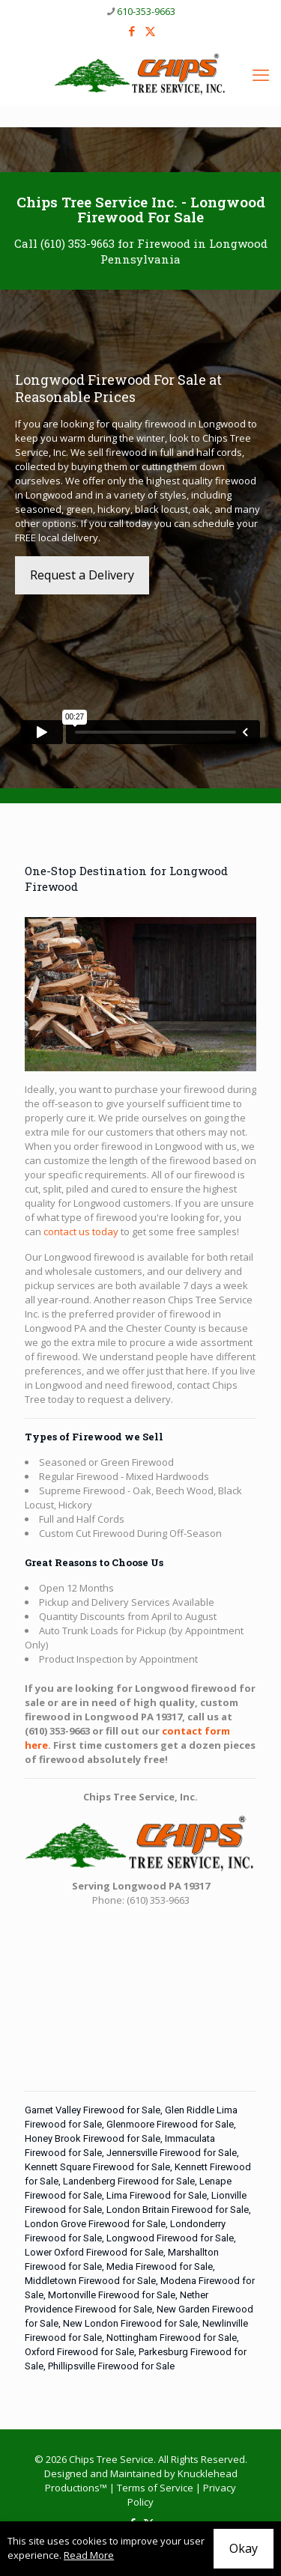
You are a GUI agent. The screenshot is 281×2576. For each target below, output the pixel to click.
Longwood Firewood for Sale (170, 2238)
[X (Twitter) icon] (150, 30)
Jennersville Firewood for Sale (171, 2152)
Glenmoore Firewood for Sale (170, 2124)
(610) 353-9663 (77, 243)
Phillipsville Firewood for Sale (111, 2366)
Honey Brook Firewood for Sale (92, 2138)
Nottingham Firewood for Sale (171, 2337)
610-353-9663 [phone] (146, 11)
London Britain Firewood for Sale (177, 2209)
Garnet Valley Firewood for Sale (92, 2110)
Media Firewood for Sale (159, 2266)
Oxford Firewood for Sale (79, 2351)
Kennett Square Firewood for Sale (97, 2166)
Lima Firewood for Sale (156, 2195)
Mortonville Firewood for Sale (111, 2295)
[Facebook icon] (131, 30)
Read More (89, 2555)
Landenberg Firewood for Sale (129, 2181)
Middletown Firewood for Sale (90, 2280)
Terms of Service (155, 2487)
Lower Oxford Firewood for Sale (94, 2252)
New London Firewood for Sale (130, 2323)
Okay (243, 2548)
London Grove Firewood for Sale (95, 2223)
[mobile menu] (261, 74)
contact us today (80, 1231)
